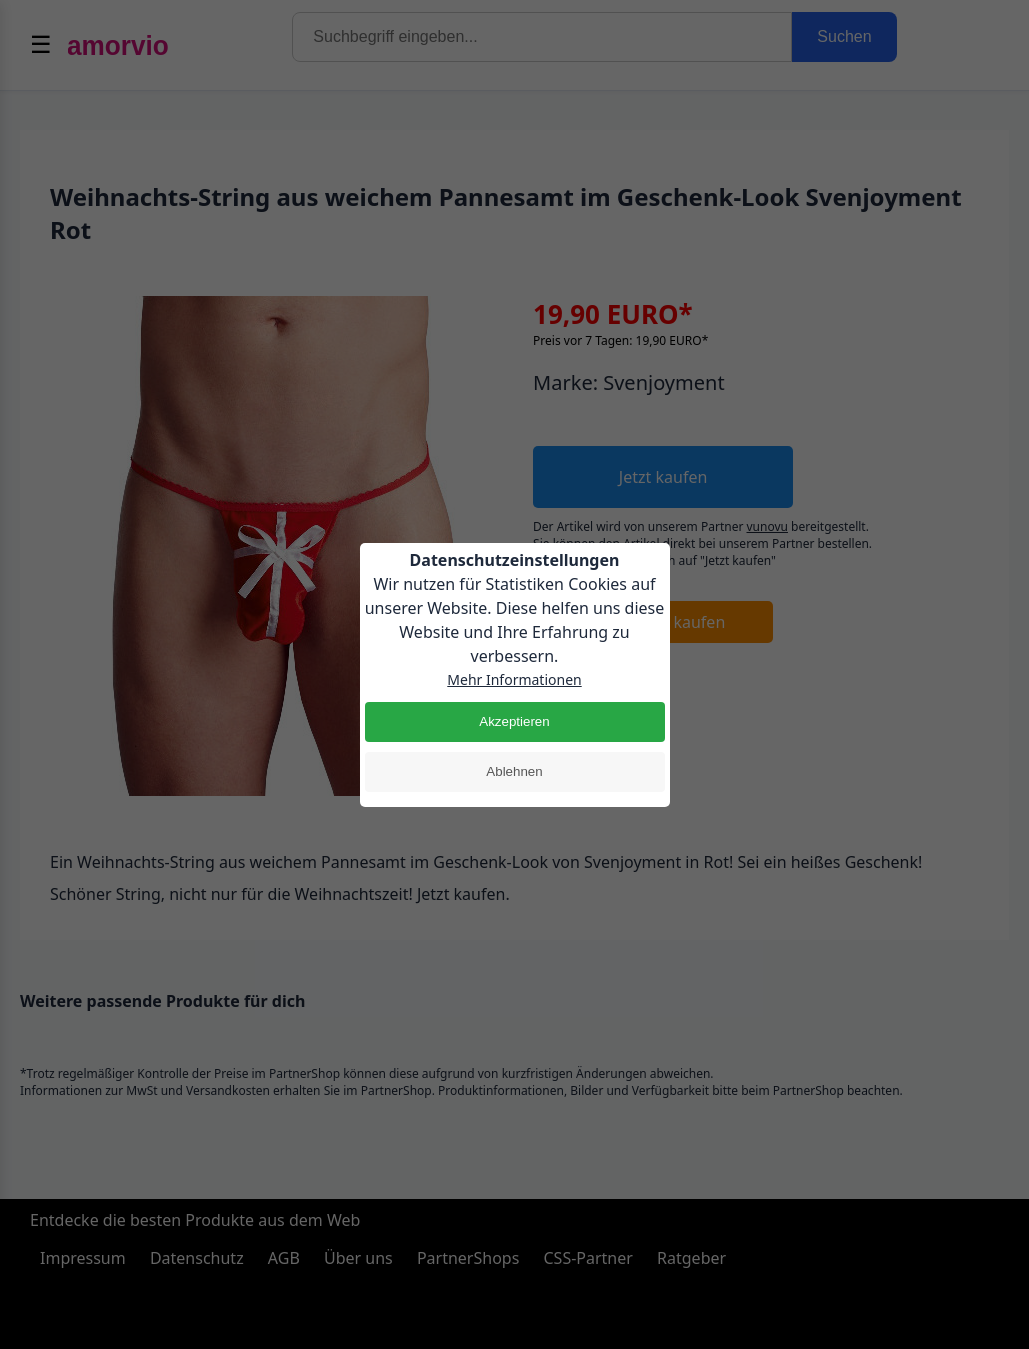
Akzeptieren (514, 721)
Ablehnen (514, 771)
